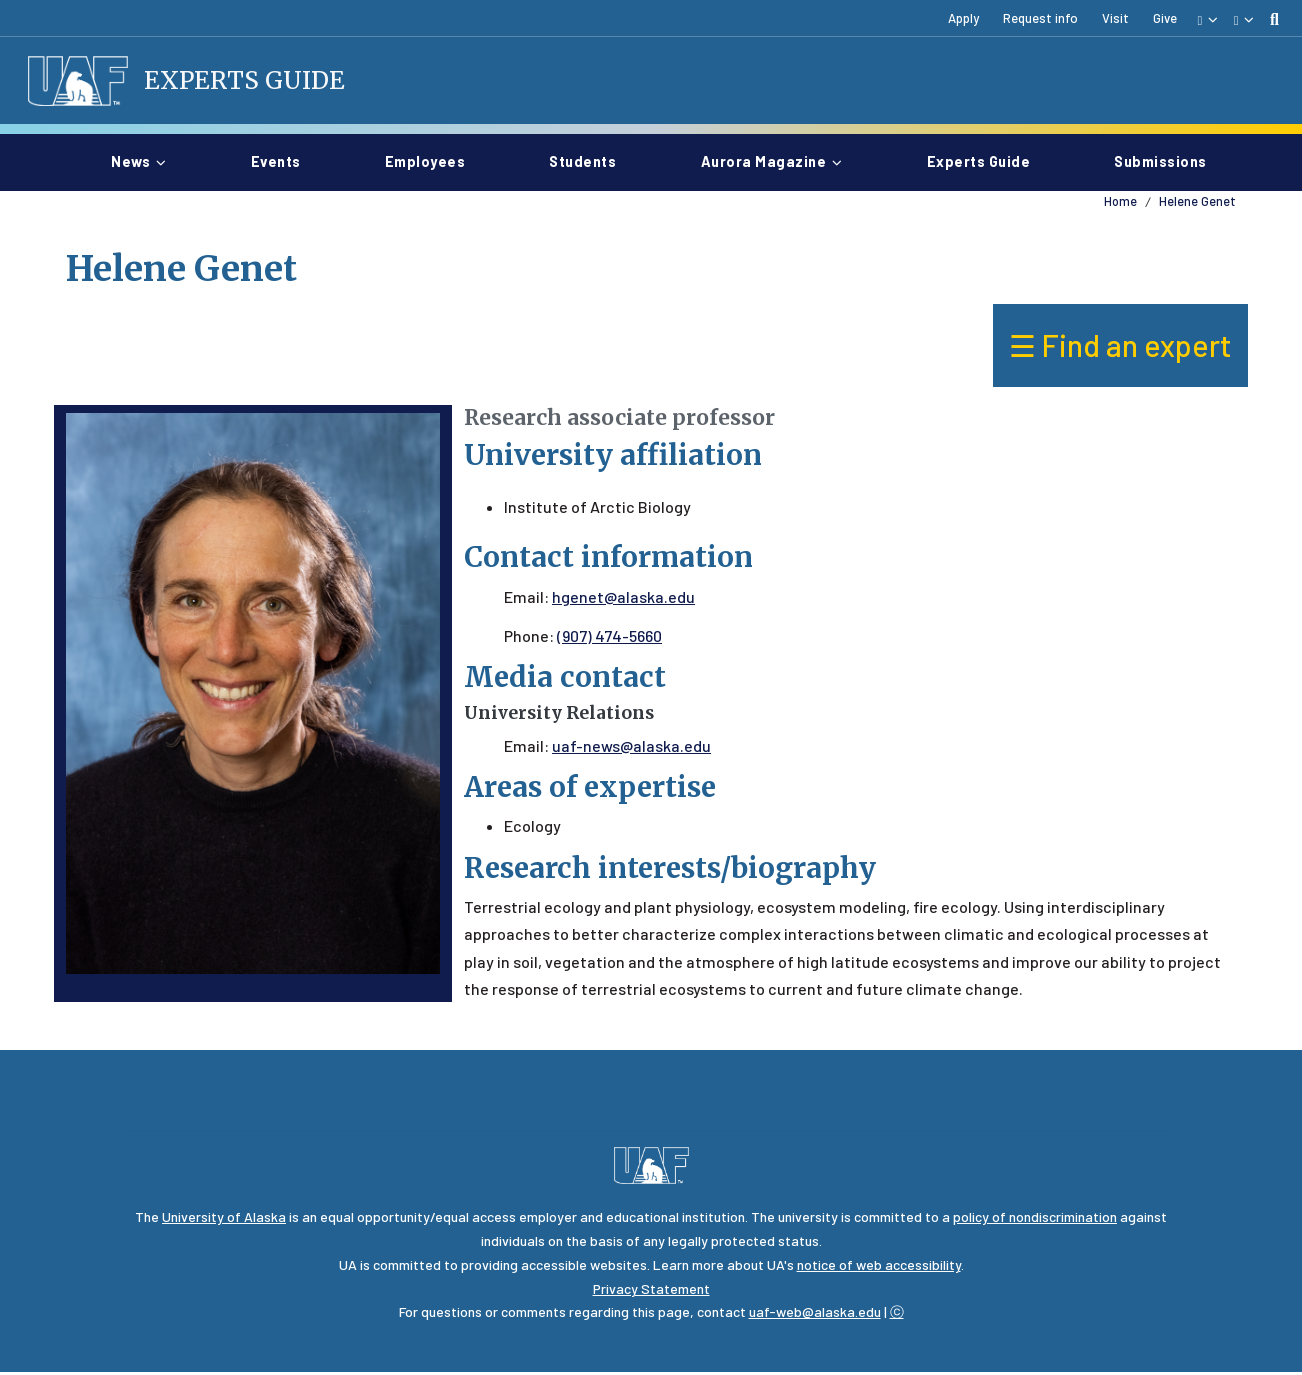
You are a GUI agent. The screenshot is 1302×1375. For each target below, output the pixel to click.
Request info (1040, 18)
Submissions (1160, 162)
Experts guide (987, 162)
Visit (1115, 18)
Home (1120, 204)
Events (284, 162)
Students (590, 162)
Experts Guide (248, 82)
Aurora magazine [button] (764, 164)
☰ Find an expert (1120, 349)
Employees (433, 162)
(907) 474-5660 (609, 638)
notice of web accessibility (879, 1267)
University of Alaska (224, 1219)
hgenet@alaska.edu (623, 599)
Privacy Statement (651, 1291)
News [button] (130, 164)
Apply (963, 18)
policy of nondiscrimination (1035, 1219)
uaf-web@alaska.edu (815, 1315)
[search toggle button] (1274, 18)
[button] (1207, 18)
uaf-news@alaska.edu (631, 748)
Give (1165, 18)
